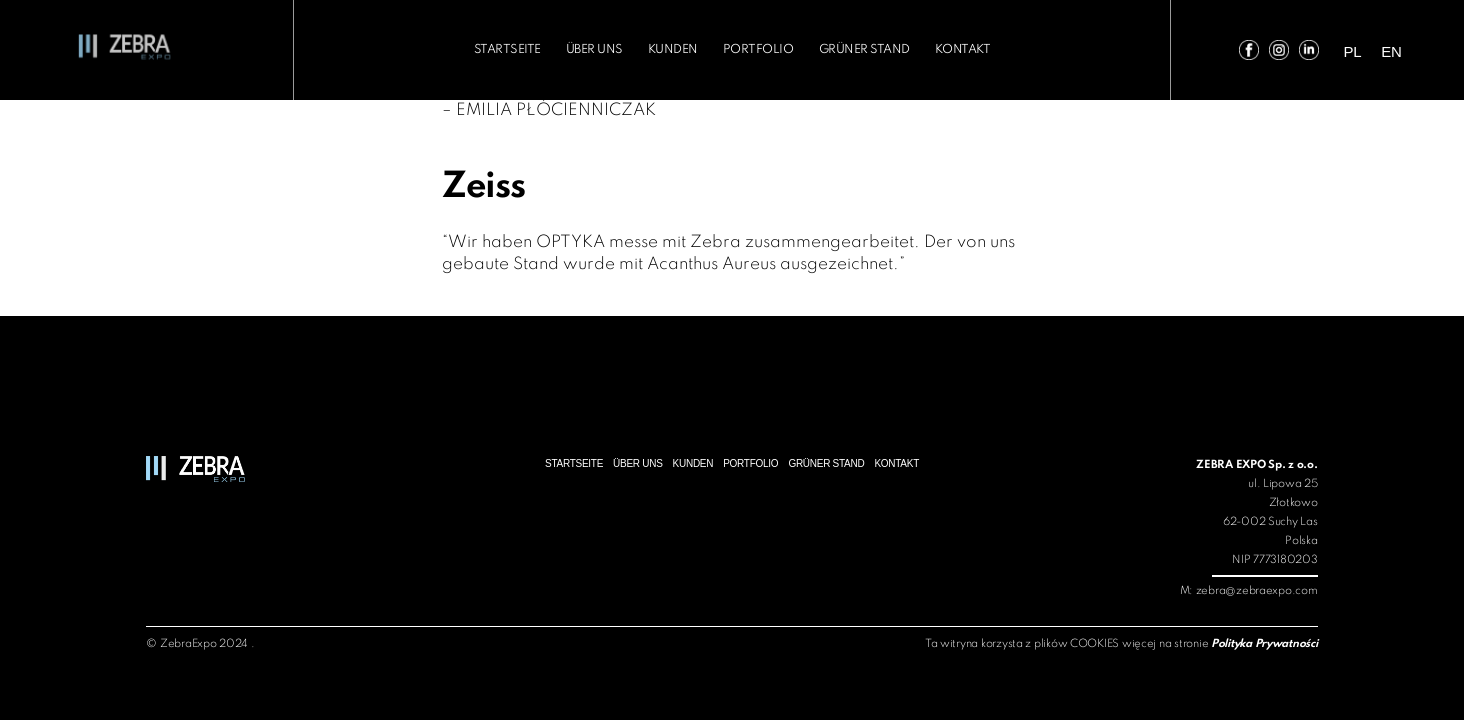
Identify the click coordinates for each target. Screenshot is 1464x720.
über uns (609, 49)
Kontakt (936, 49)
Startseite (532, 49)
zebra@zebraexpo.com (1257, 591)
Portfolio (755, 49)
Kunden (679, 49)
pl (1376, 51)
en (1411, 51)
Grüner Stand (849, 49)
